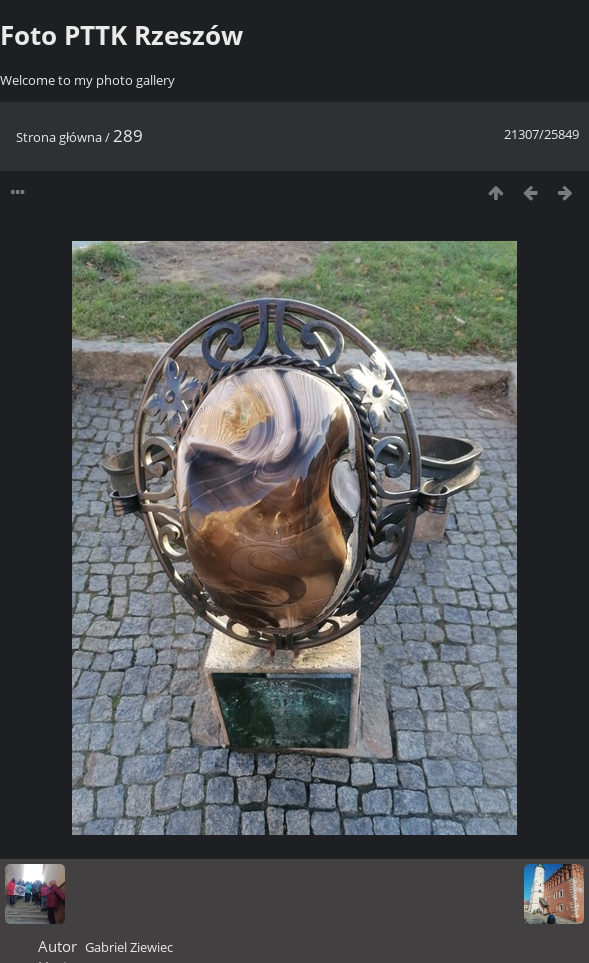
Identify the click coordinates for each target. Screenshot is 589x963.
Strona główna (59, 137)
